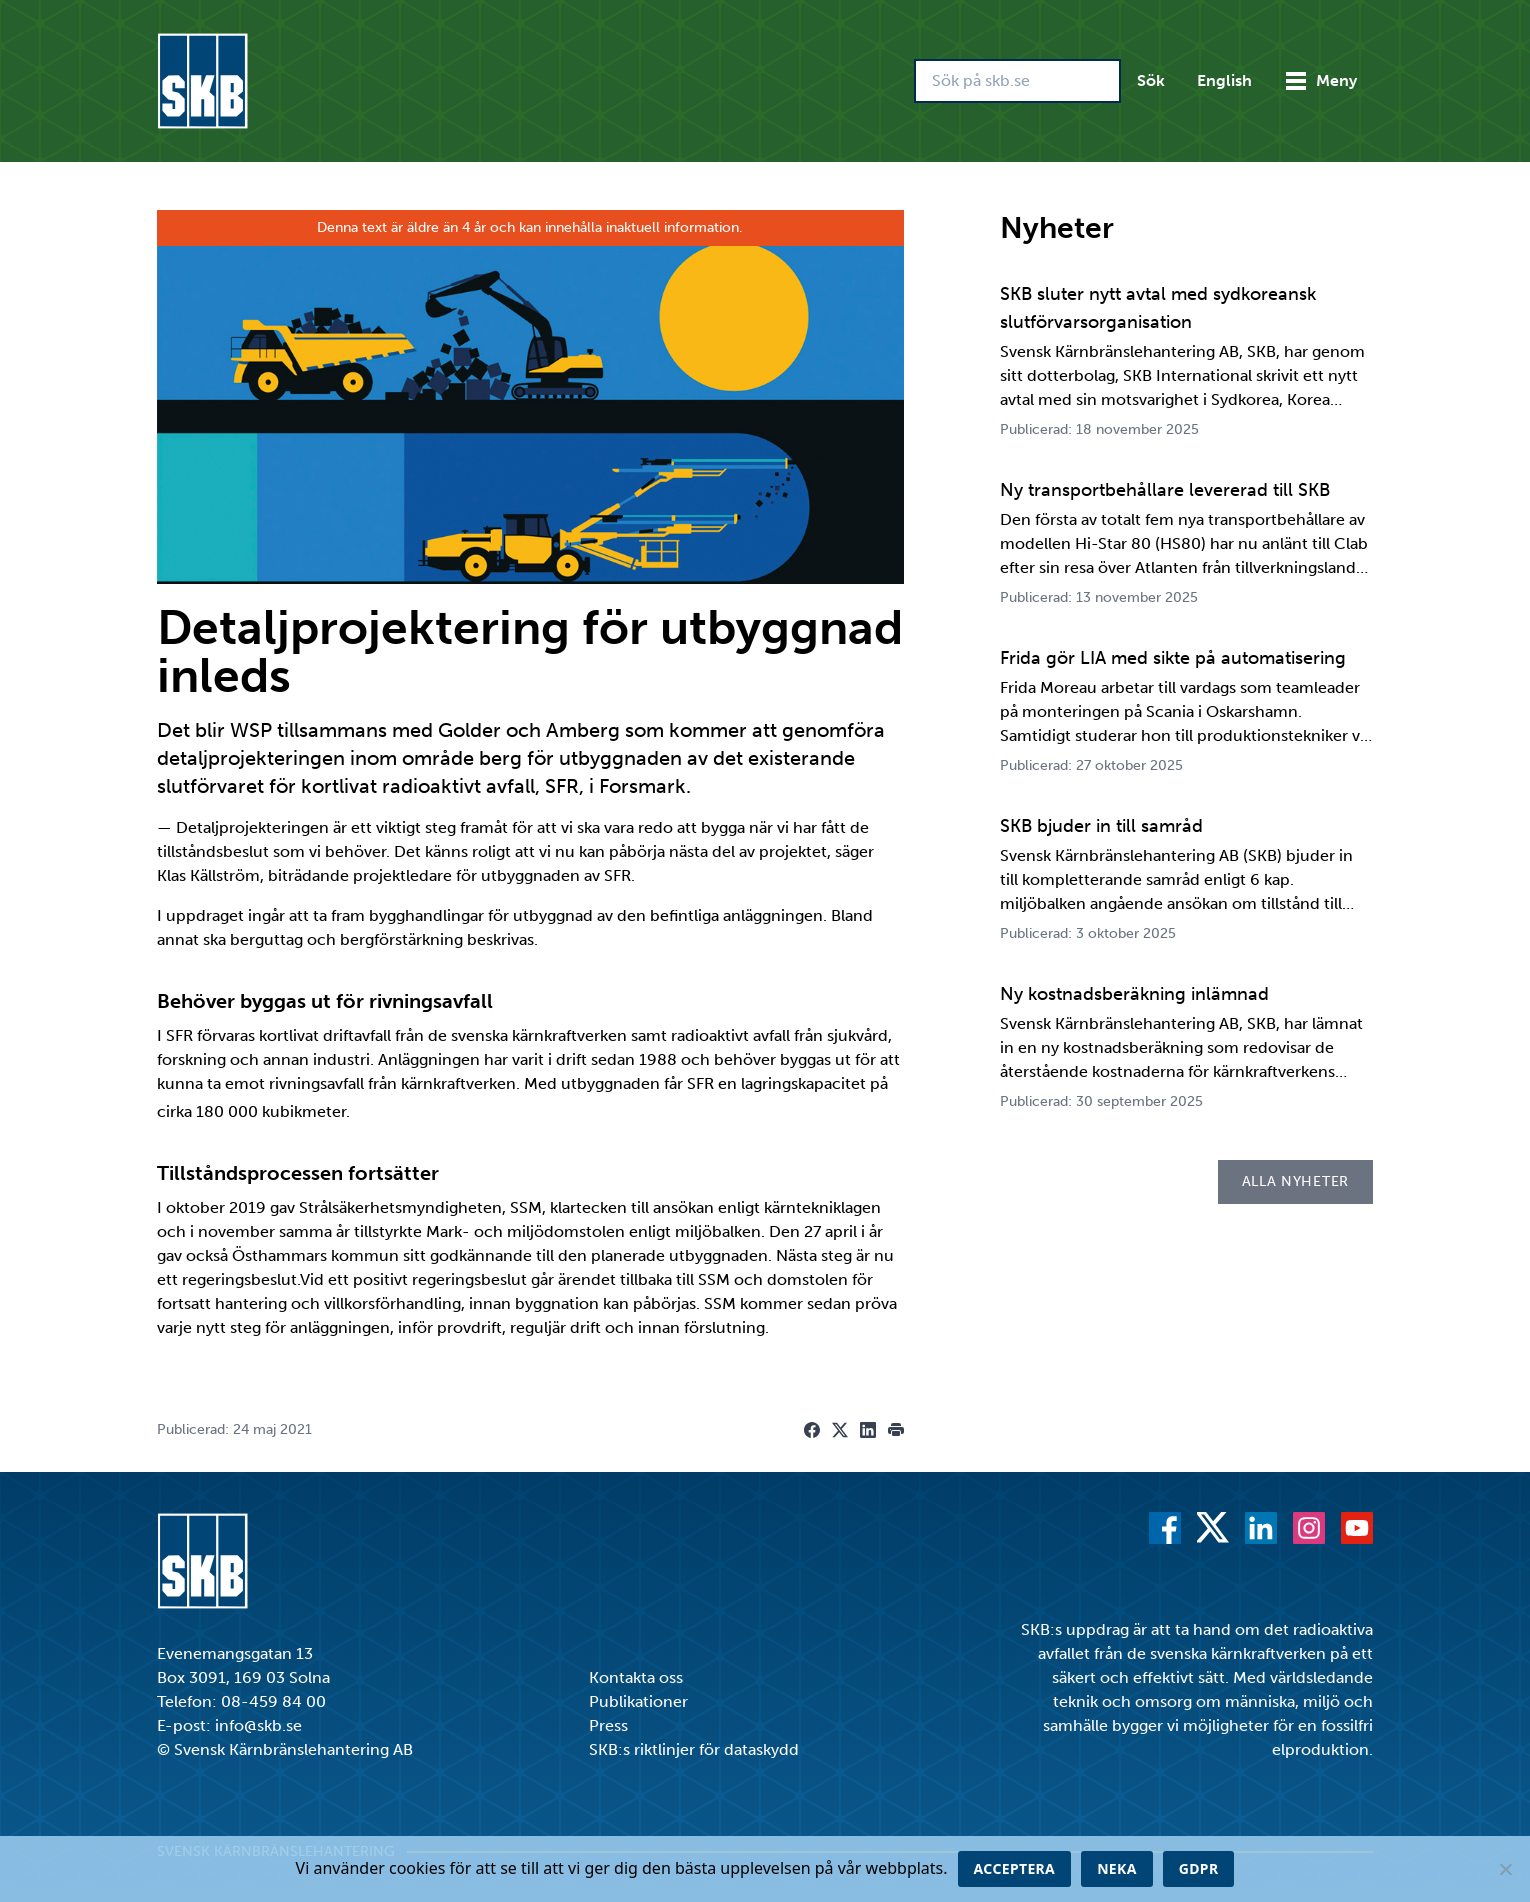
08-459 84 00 (273, 1701)
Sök (1151, 80)
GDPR (1199, 1868)
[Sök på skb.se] (1017, 81)
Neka (1117, 1868)
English (1224, 80)
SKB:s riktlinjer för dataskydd (694, 1749)
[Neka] (1505, 1869)
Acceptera (1015, 1868)
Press (608, 1725)
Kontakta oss (636, 1677)
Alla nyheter (1295, 1181)
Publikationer (638, 1701)
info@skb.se (258, 1725)
